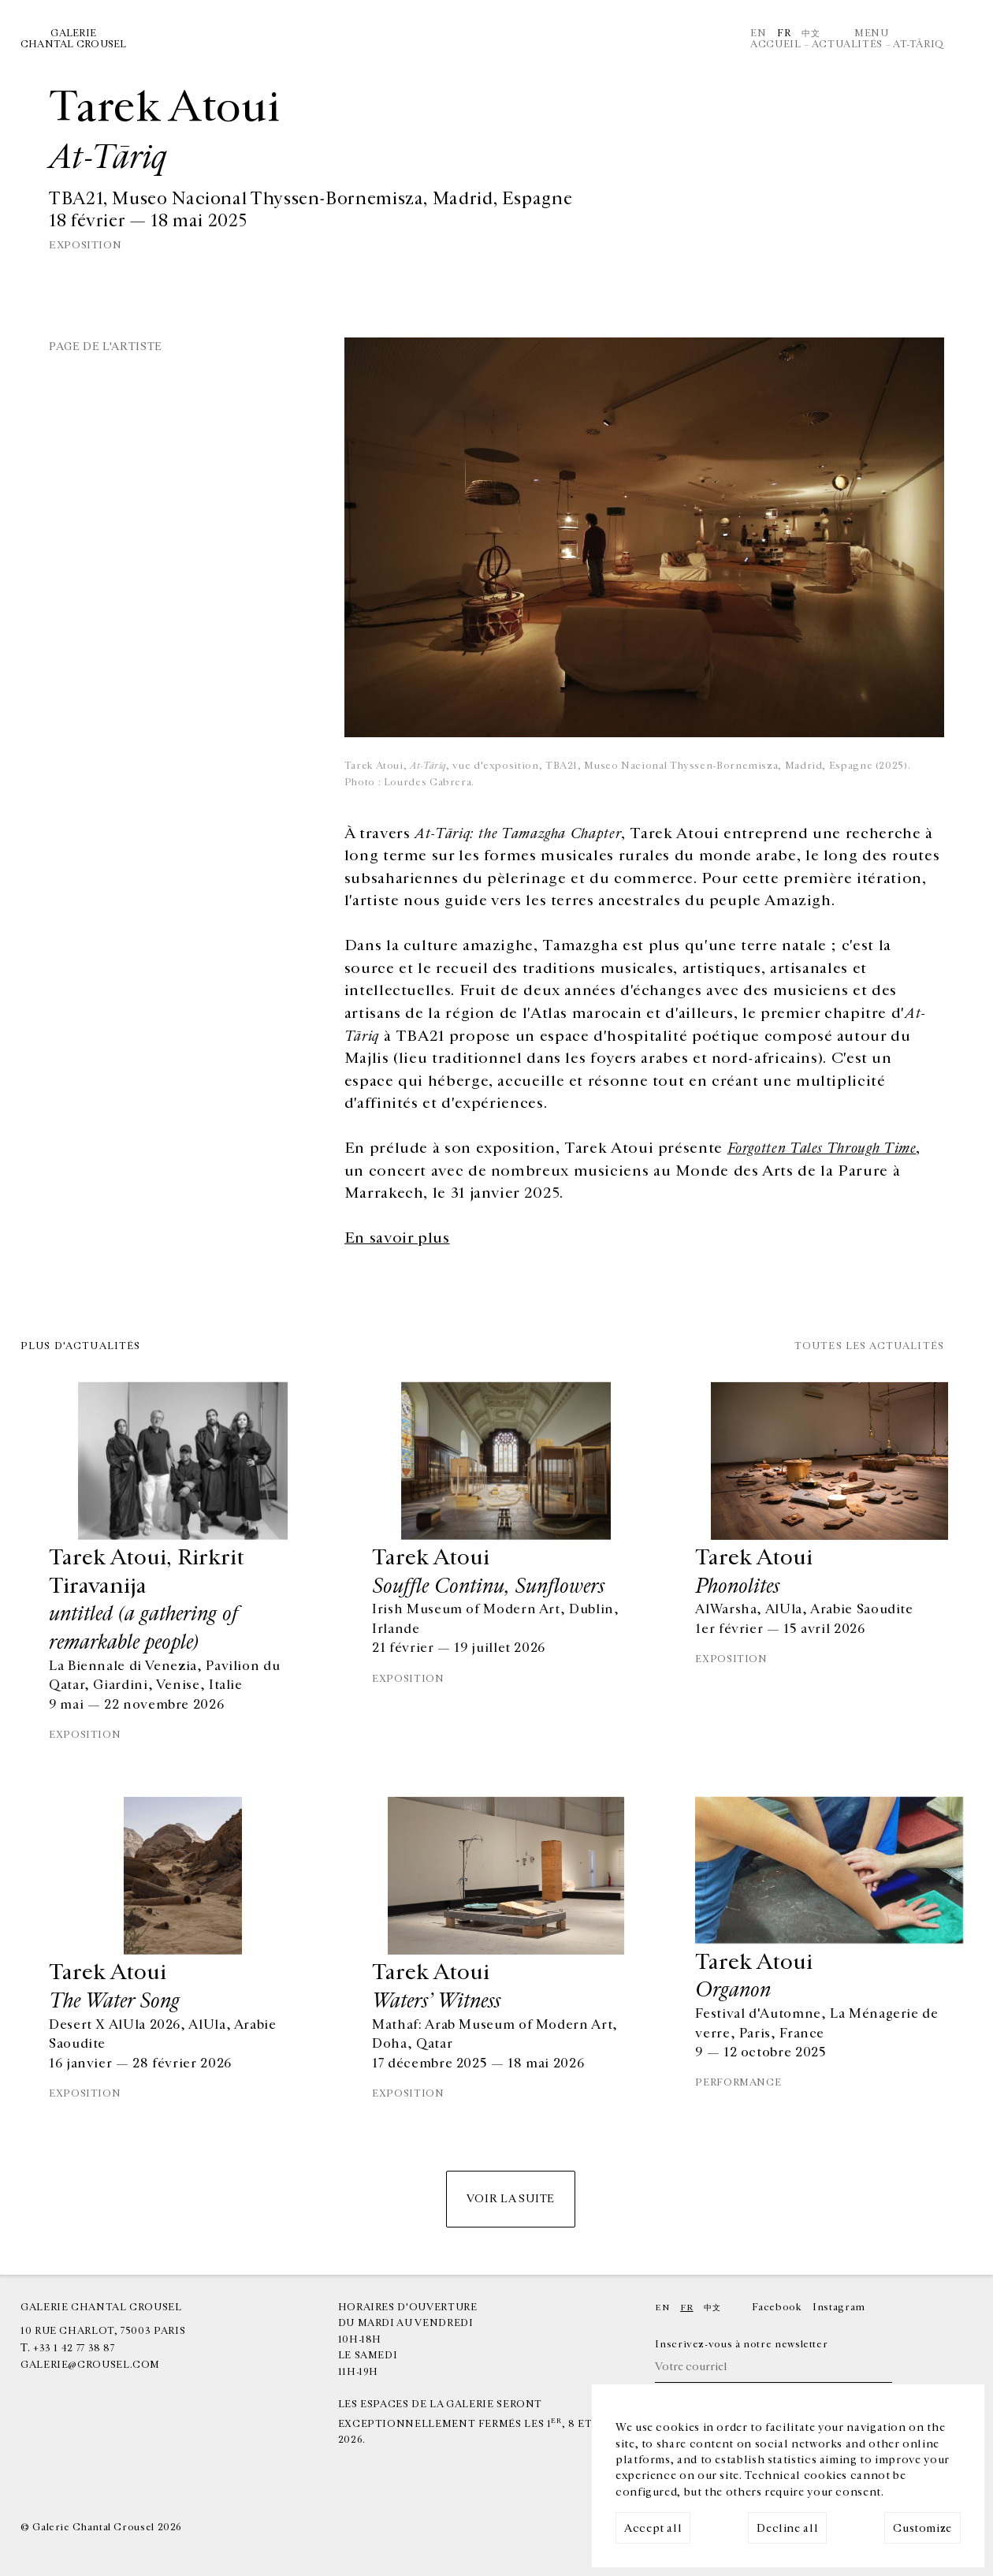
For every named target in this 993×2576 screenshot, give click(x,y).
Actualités (847, 44)
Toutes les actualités (869, 1346)
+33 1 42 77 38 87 (74, 2348)
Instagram (839, 2307)
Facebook (776, 2307)
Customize (922, 2528)
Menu (871, 33)
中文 (810, 33)
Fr (783, 33)
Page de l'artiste (105, 346)
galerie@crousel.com (90, 2365)
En (758, 33)
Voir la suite (511, 2198)
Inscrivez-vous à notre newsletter (741, 2344)
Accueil (775, 44)
